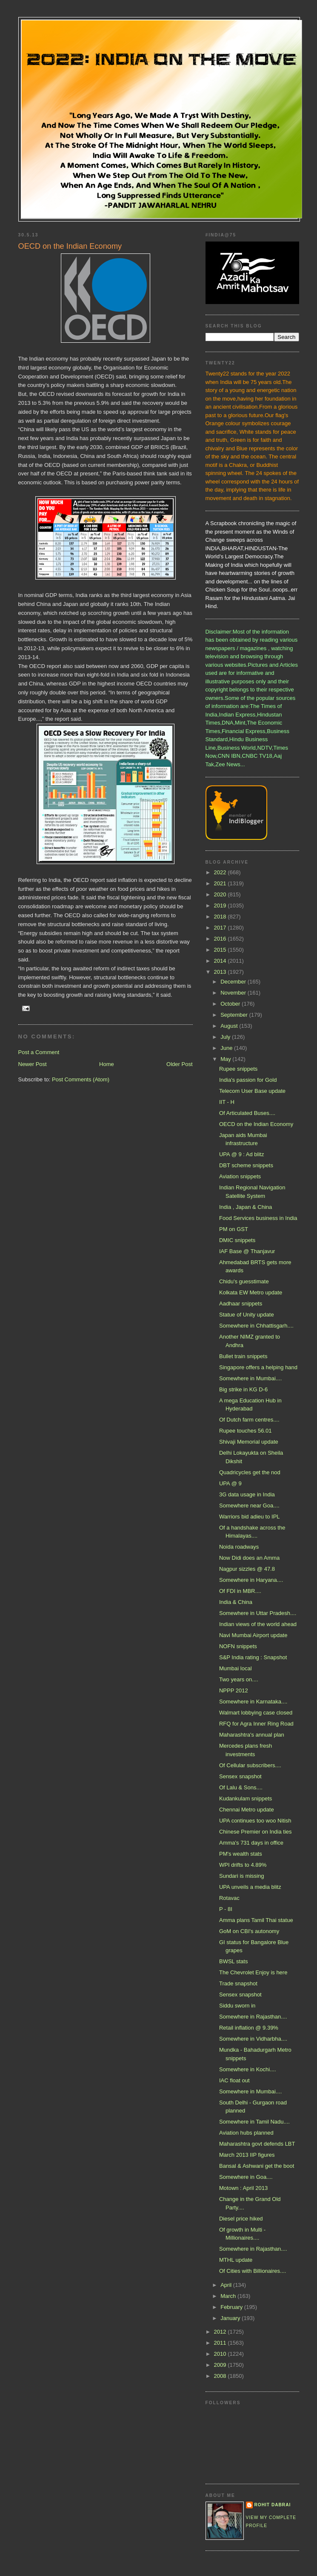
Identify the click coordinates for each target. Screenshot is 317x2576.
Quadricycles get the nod (249, 1472)
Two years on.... (238, 1679)
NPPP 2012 (233, 1690)
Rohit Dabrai (272, 2504)
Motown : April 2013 (243, 2188)
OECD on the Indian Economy (256, 1124)
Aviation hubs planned (246, 2133)
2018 (221, 916)
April (226, 2285)
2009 (221, 2365)
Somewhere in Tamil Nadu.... (254, 2121)
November (234, 992)
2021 (221, 883)
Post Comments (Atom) (80, 1079)
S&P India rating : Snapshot (253, 1657)
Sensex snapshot (240, 1776)
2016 (221, 938)
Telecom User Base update (252, 1091)
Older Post (179, 1064)
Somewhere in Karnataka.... (253, 1701)
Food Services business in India (258, 1218)
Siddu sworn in (237, 2005)
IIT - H (226, 1102)
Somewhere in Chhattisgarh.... (256, 1325)
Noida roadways (239, 1547)
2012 (221, 2332)
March (228, 2296)
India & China (235, 1602)
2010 (221, 2354)
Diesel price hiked (241, 2218)
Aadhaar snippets (240, 1303)
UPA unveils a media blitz (250, 1887)
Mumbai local (235, 1668)
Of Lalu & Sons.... (241, 1787)
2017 (221, 927)
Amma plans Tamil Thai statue (256, 1920)
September (234, 1015)
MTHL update (235, 2260)
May (226, 1059)
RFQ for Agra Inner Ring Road (256, 1723)
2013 (221, 972)
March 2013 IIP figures (247, 2155)
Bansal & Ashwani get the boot (256, 2166)
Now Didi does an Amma (249, 1558)
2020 (221, 894)
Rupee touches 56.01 (245, 1430)
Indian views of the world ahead (258, 1624)
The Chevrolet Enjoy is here (253, 1972)
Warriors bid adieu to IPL (249, 1516)
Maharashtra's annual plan (251, 1735)
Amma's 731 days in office (251, 1843)
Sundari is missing (241, 1876)
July (226, 1037)
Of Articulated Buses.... (247, 1113)
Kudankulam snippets (245, 1798)
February (232, 2307)
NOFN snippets (238, 1646)
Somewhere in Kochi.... (247, 2069)
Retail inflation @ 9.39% (248, 2027)
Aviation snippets (240, 1176)
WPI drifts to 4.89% (242, 1865)
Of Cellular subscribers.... (250, 1765)
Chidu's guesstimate (244, 1281)
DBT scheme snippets (246, 1165)
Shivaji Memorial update (248, 1442)
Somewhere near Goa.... (249, 1505)
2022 (221, 872)
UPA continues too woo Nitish (255, 1820)
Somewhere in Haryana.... (251, 1580)
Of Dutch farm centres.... (249, 1419)
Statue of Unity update (246, 1314)
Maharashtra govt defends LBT (257, 2144)
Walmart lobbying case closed (255, 1712)
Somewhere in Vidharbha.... (253, 2039)
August (229, 1026)
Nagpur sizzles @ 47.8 (247, 1569)
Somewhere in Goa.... (246, 2177)
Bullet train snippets (243, 1356)
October (231, 1004)
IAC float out (234, 2080)
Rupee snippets (238, 1069)
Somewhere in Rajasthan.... (253, 2016)
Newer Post (32, 1064)
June (227, 1048)
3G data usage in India (247, 1494)
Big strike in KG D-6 (243, 1389)
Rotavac (229, 1898)
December (234, 981)
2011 (221, 2343)
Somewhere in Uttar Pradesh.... (257, 1613)
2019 (221, 905)
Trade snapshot (238, 1983)
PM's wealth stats (240, 1854)
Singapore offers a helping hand (258, 1367)
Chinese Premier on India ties (255, 1831)
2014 (221, 961)
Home (106, 1064)
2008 (221, 2376)
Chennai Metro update (246, 1809)
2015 (221, 950)
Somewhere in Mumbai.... (250, 1378)
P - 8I (225, 1909)
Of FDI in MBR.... (240, 1591)
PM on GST (233, 1229)
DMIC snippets (237, 1240)
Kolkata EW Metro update (250, 1292)
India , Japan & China (245, 1207)
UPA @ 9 (230, 1483)
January (231, 2318)
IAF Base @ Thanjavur (247, 1251)
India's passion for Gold (248, 1080)
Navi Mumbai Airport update (253, 1635)
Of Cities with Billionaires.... (252, 2271)
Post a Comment (39, 1052)
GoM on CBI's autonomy (249, 1931)
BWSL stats (233, 1961)
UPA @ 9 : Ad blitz (241, 1154)
